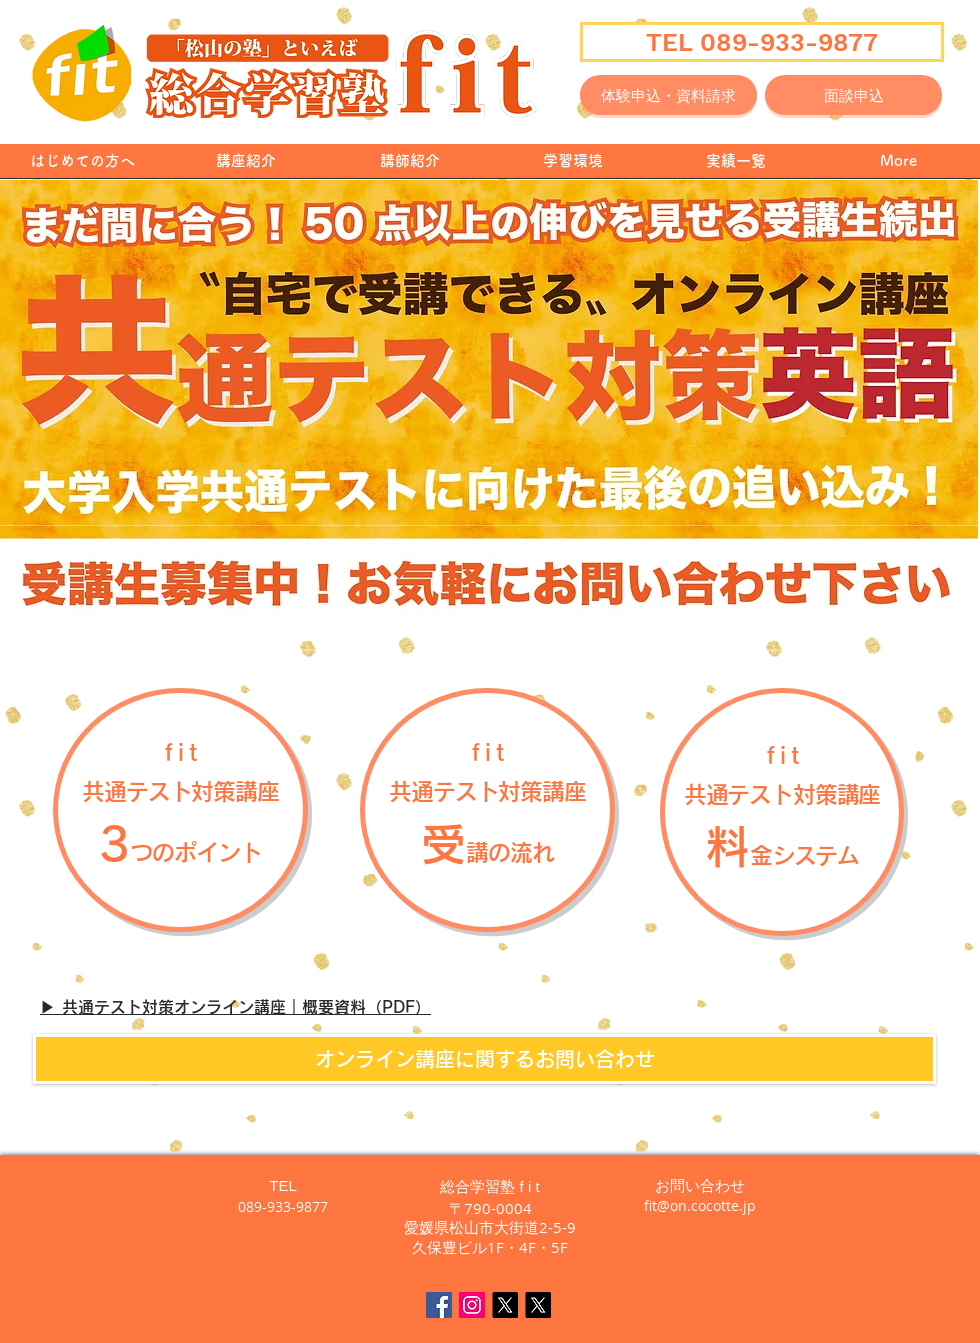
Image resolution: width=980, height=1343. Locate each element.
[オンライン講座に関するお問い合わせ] (484, 1059)
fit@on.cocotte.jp (700, 1205)
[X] (505, 1305)
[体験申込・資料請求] (668, 95)
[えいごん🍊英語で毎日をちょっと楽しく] (538, 1305)
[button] (782, 810)
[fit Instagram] (472, 1305)
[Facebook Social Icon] (439, 1305)
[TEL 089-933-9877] (762, 42)
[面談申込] (853, 95)
